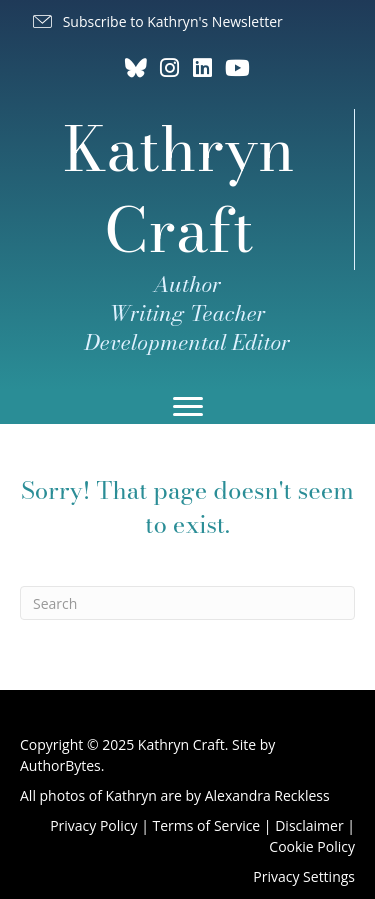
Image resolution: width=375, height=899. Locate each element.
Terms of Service (207, 825)
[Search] (187, 603)
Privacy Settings (304, 876)
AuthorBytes (60, 765)
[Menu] (188, 407)
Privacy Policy (93, 825)
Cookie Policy (312, 846)
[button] (156, 22)
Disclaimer (309, 825)
